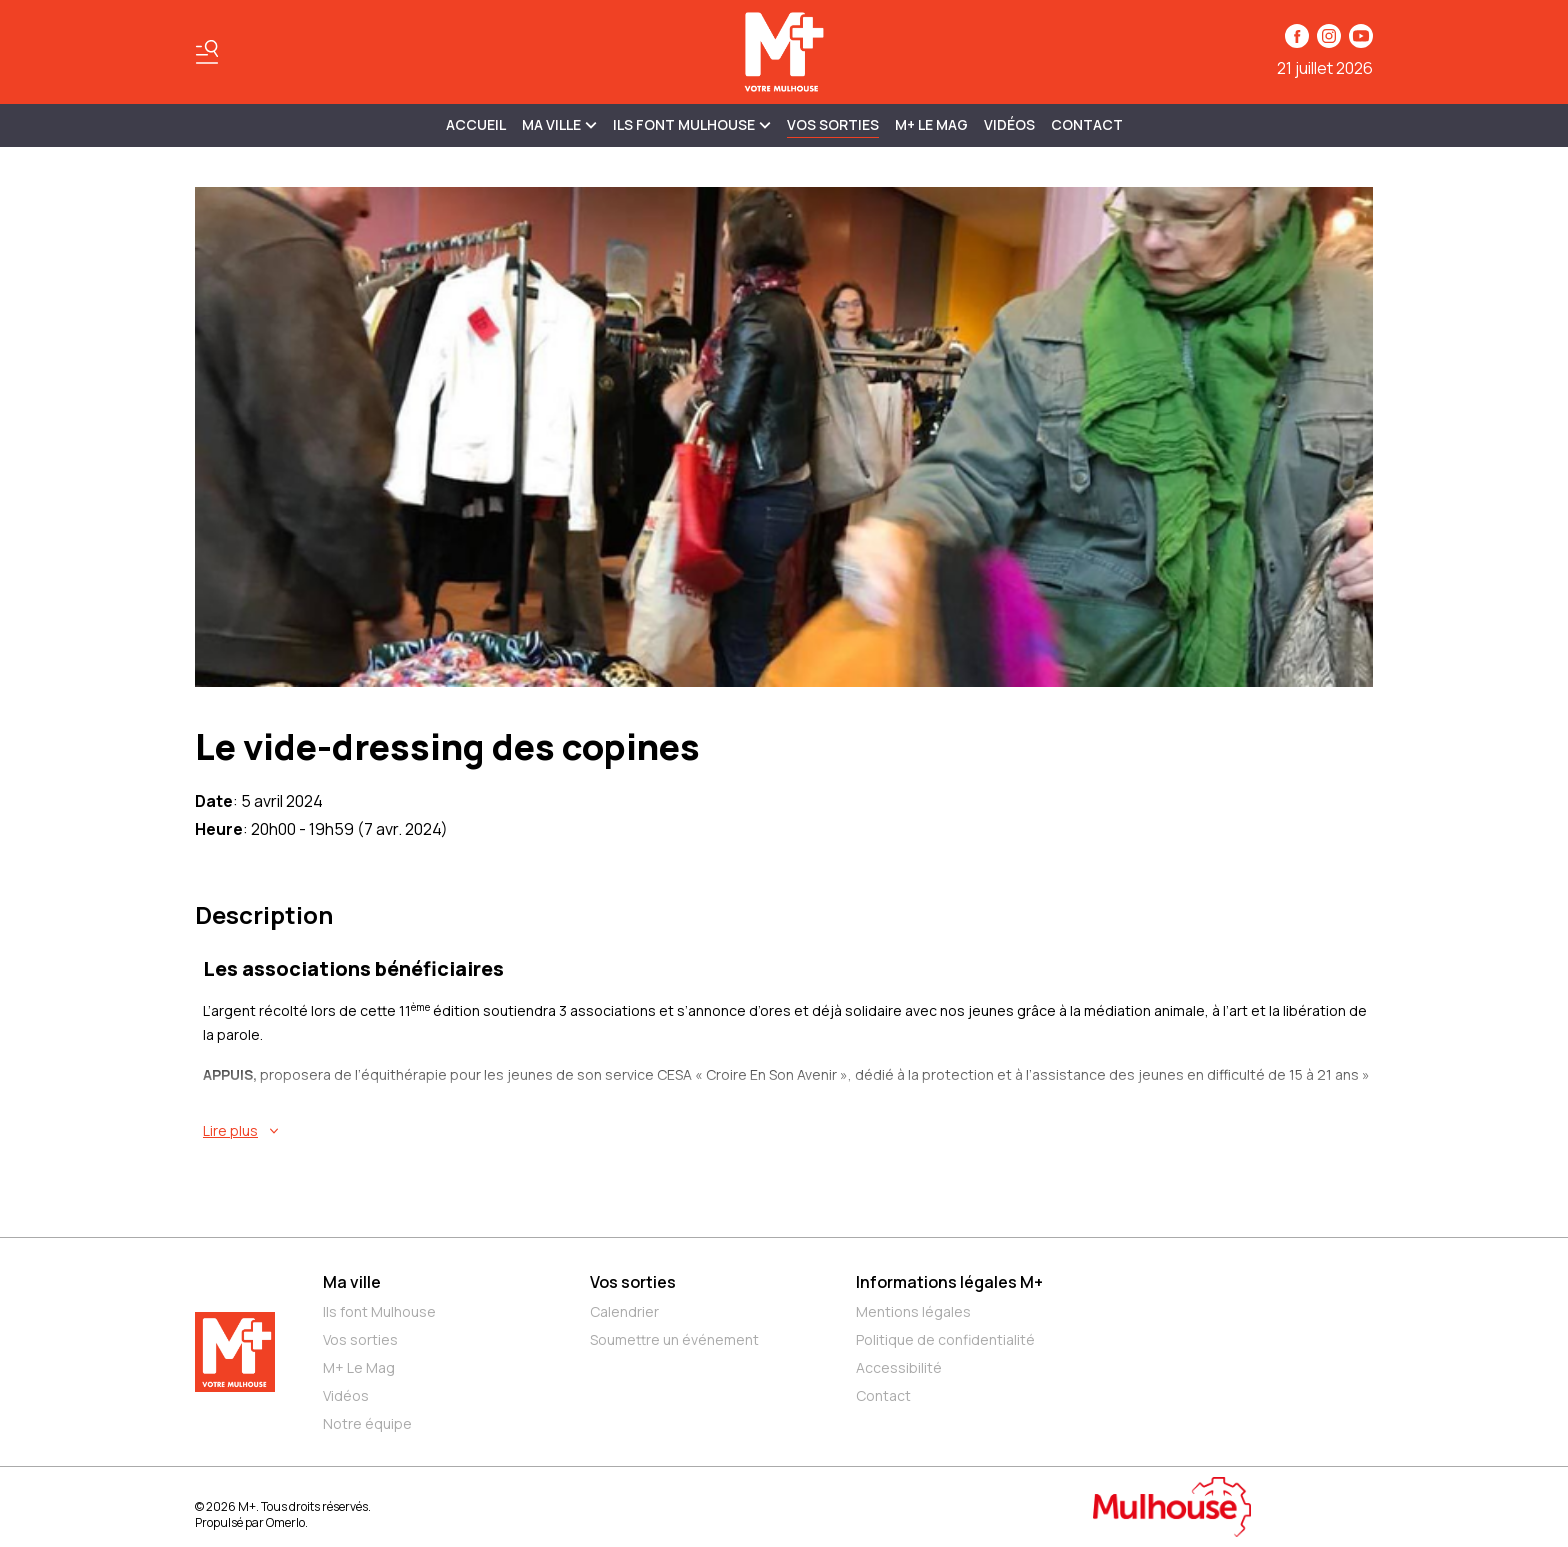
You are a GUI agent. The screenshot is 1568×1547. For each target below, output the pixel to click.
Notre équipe (367, 1423)
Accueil (476, 124)
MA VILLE (559, 124)
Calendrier (624, 1311)
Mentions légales (913, 1311)
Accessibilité (899, 1367)
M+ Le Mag (931, 124)
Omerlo (285, 1522)
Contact (1087, 124)
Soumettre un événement (674, 1339)
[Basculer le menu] (207, 52)
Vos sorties (833, 124)
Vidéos (1009, 124)
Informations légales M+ (949, 1282)
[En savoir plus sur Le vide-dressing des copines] (788, 1131)
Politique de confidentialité (945, 1339)
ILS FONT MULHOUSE (692, 124)
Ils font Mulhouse (379, 1311)
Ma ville (352, 1282)
